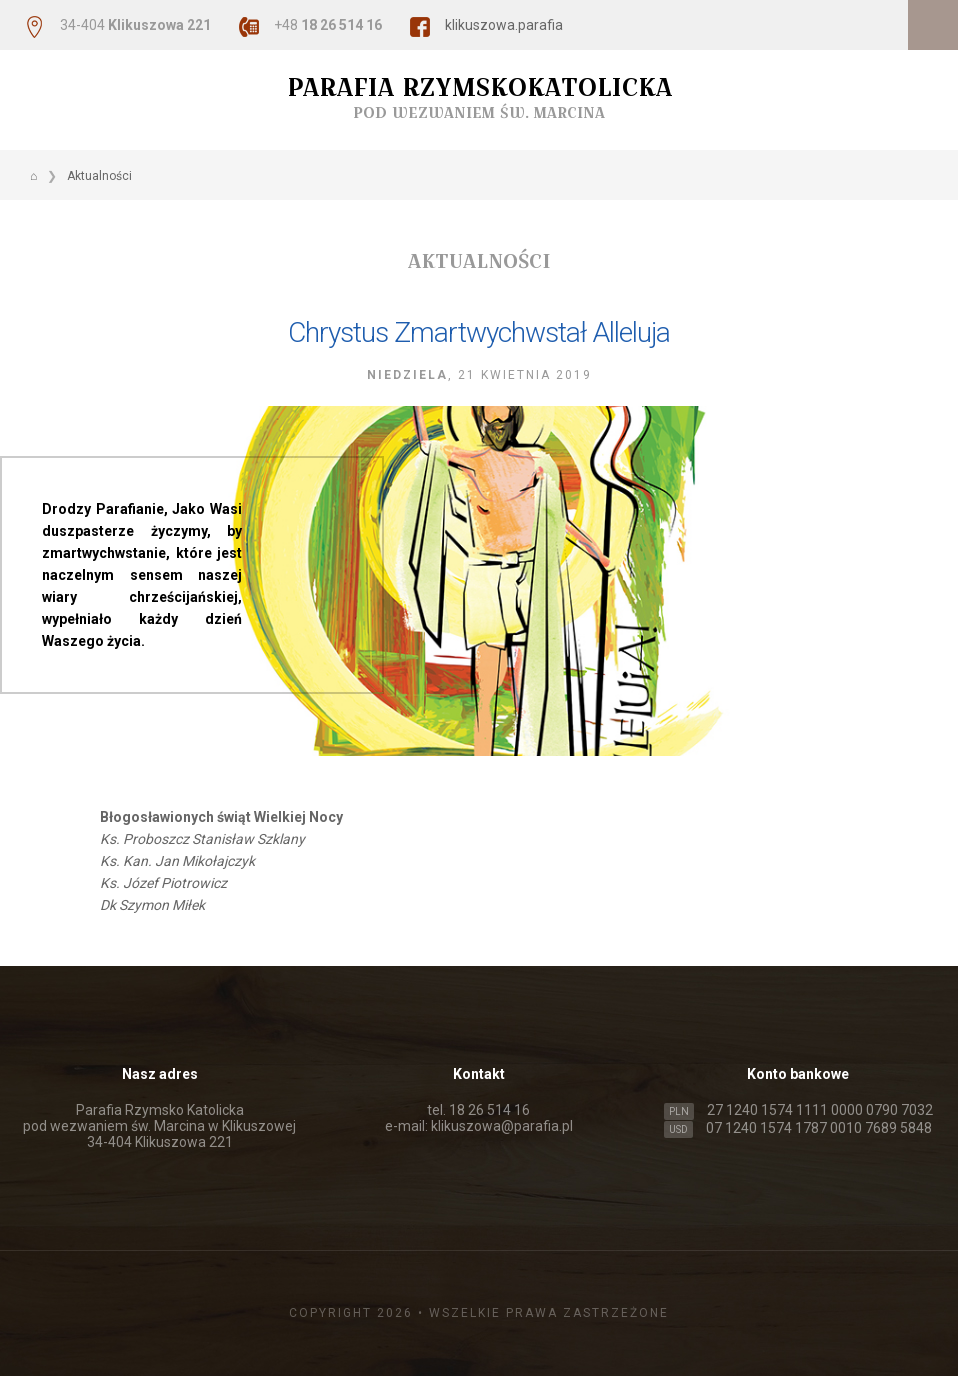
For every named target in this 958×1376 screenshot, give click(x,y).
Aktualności (99, 176)
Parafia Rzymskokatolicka (479, 97)
